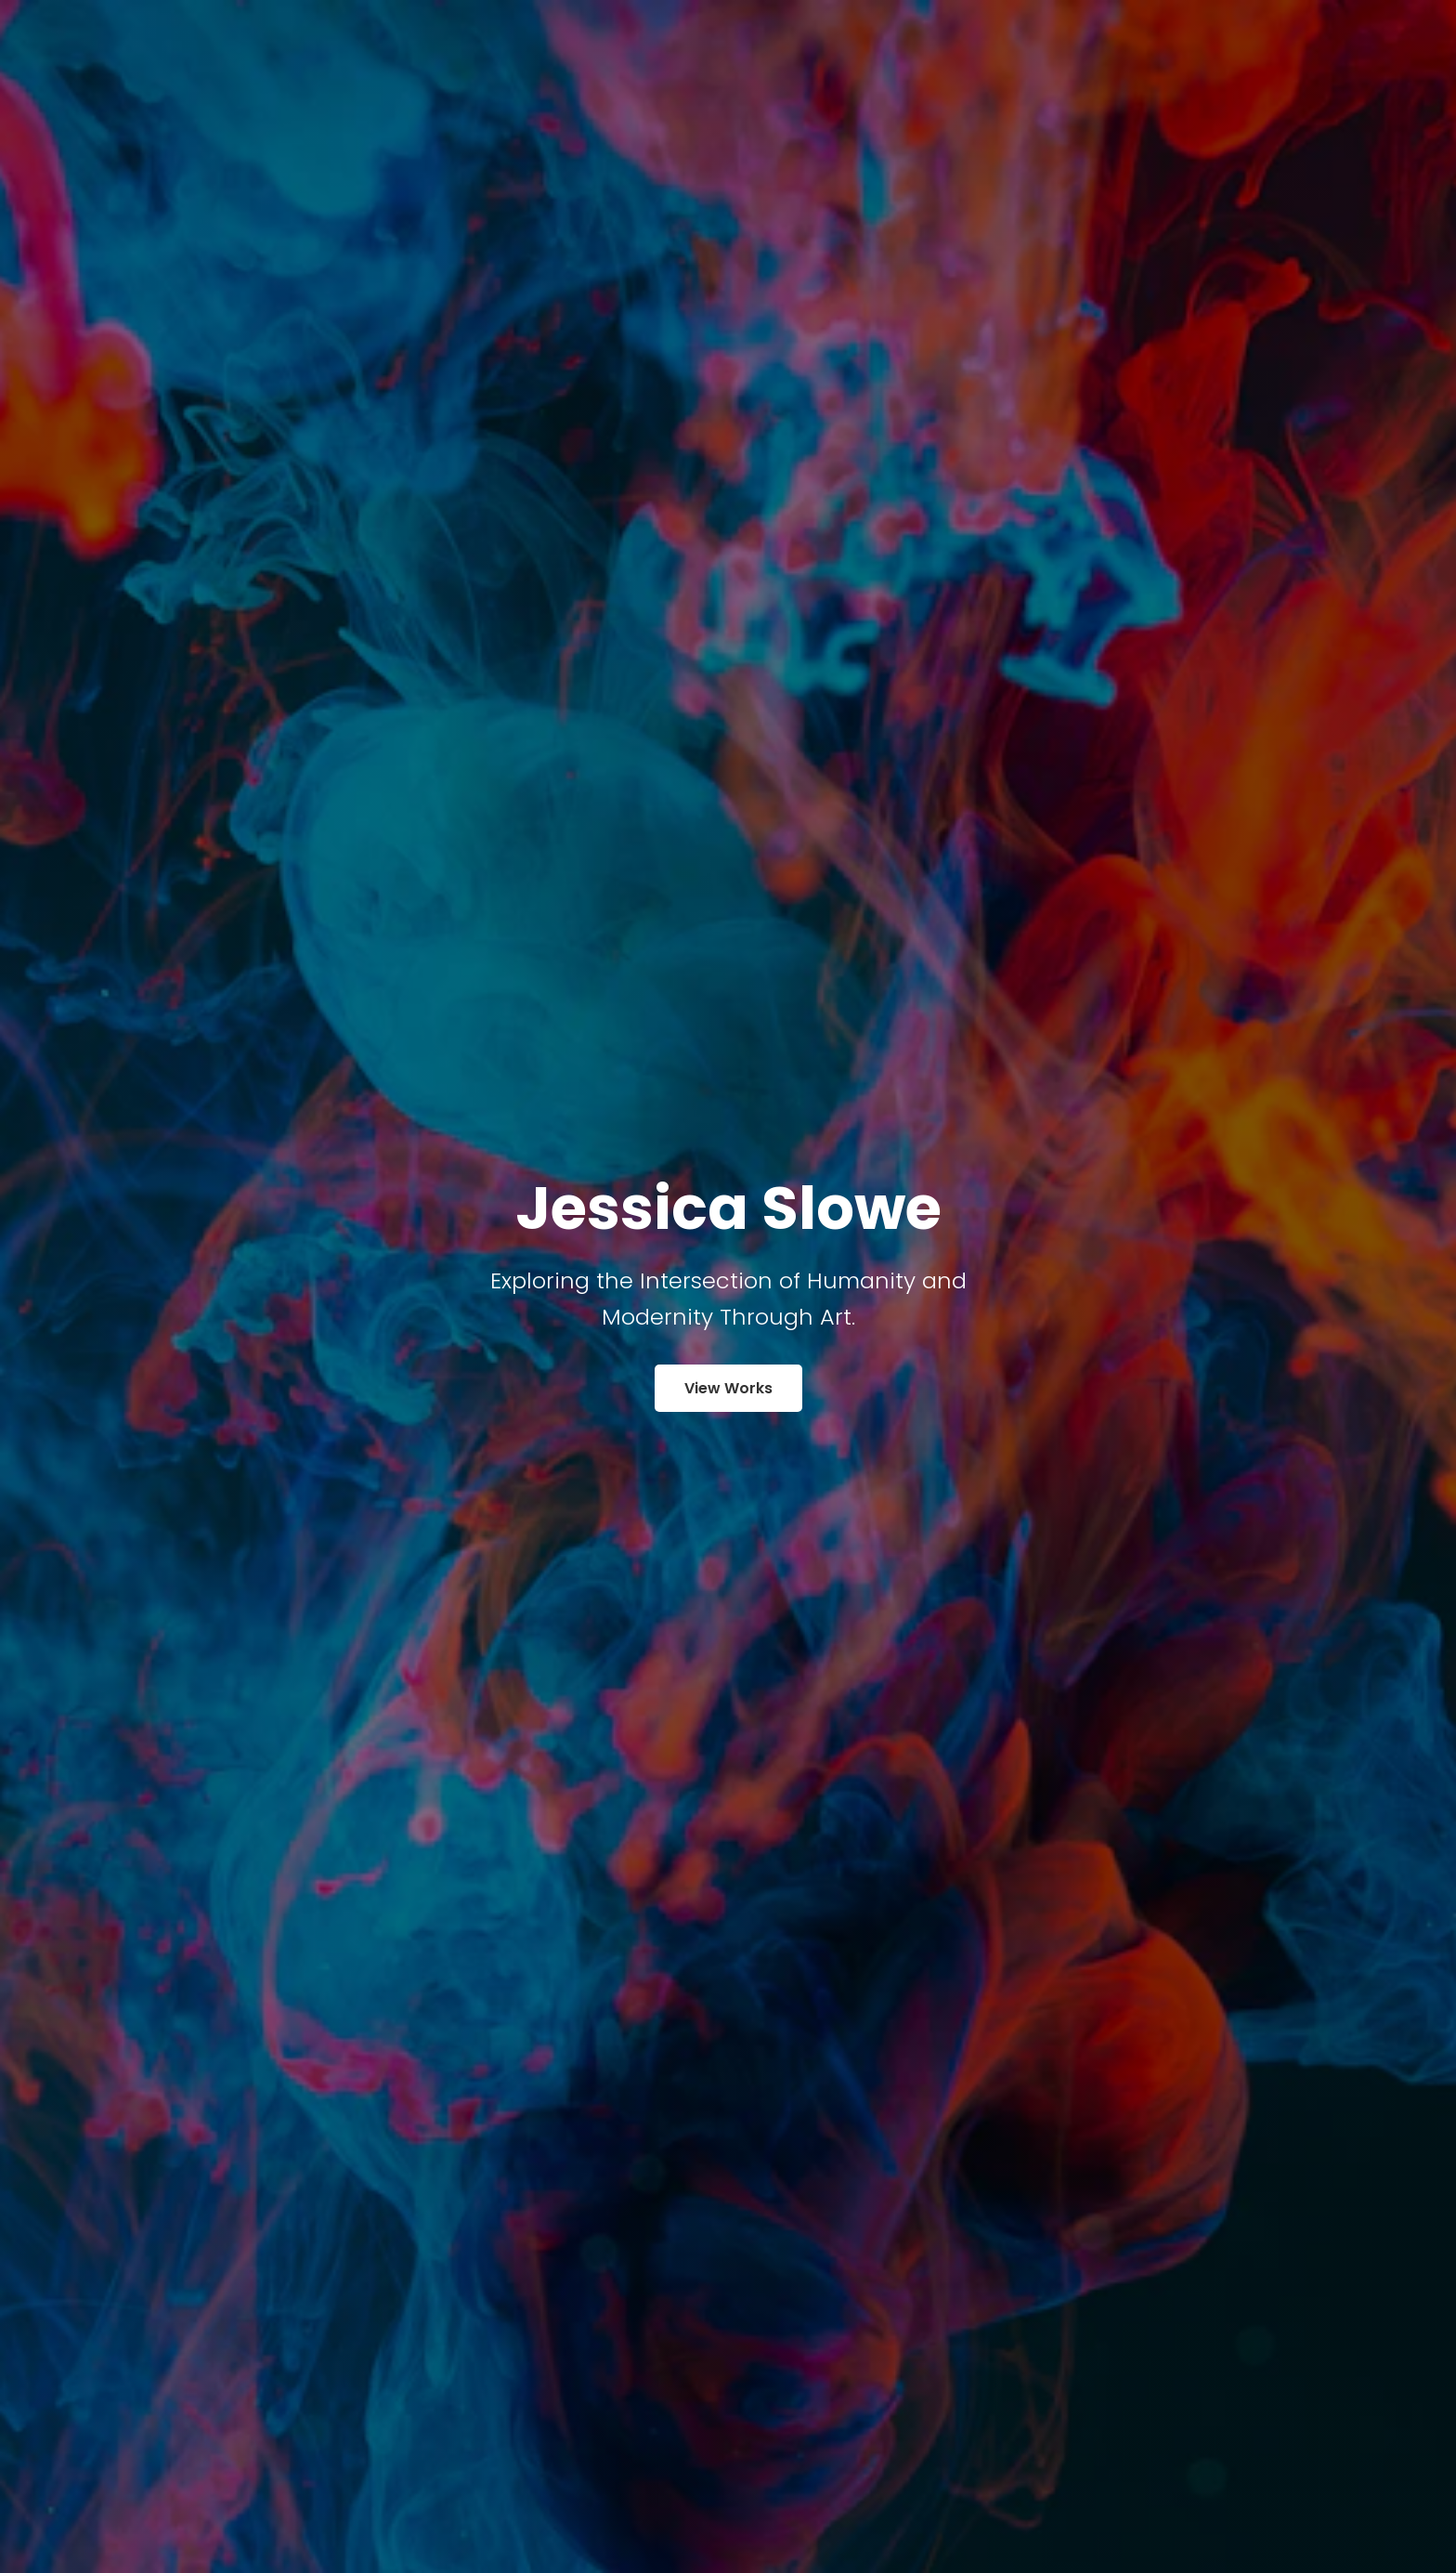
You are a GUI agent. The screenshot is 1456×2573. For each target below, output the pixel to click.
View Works (728, 1388)
